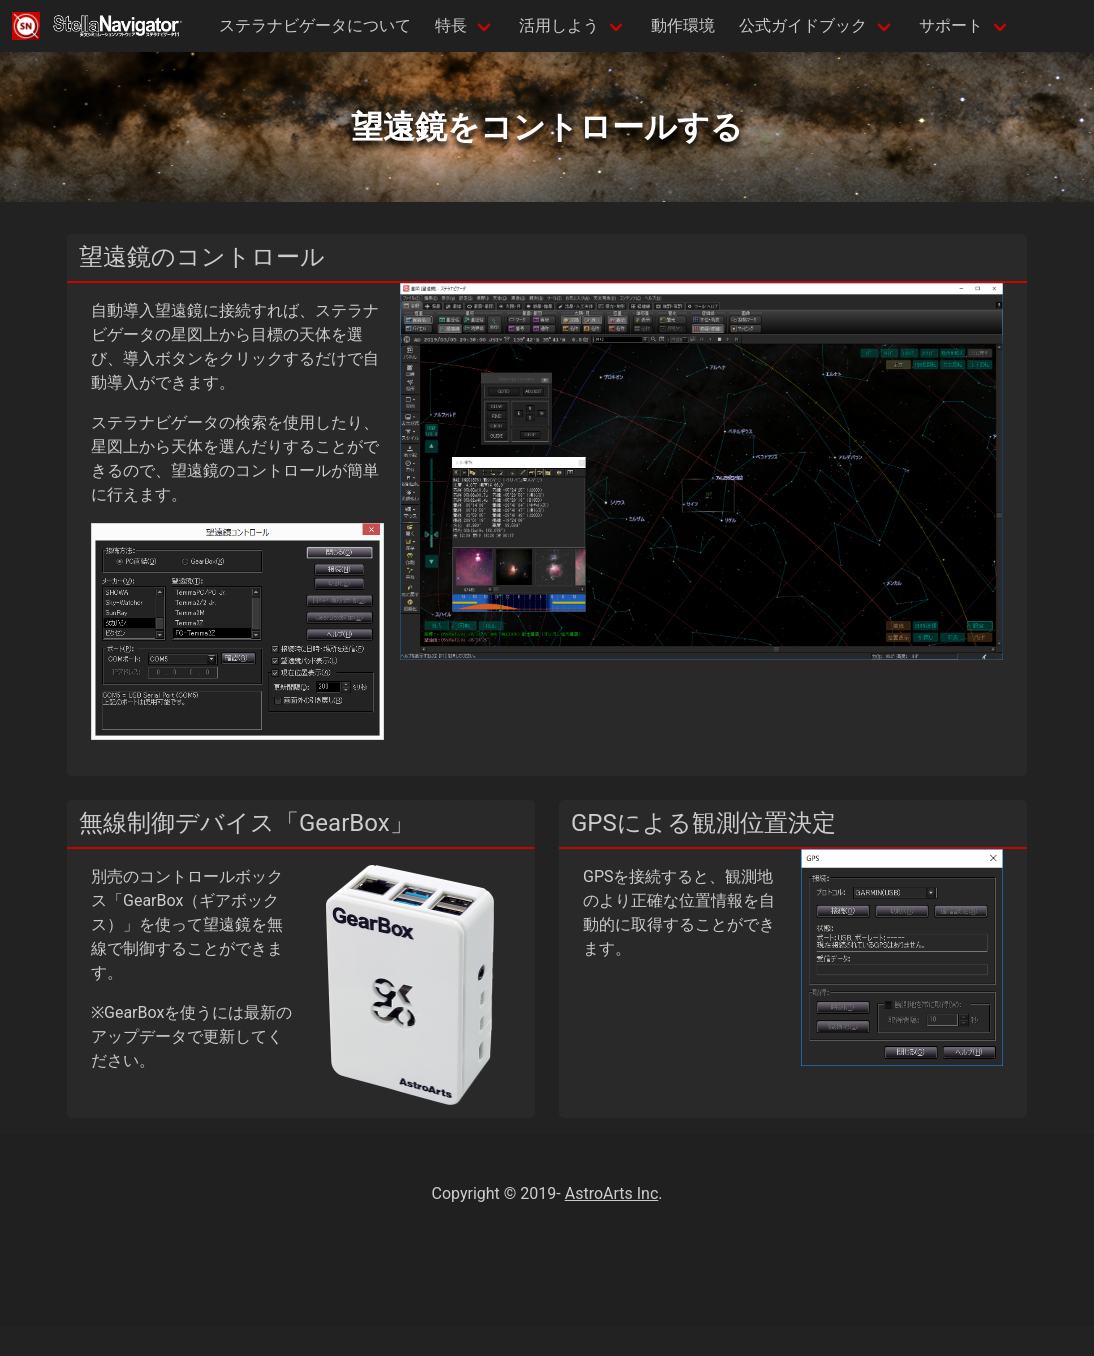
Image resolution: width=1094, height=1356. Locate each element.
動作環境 (683, 25)
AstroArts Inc (612, 1193)
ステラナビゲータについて (315, 25)
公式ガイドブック (803, 25)
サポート (951, 25)
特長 (451, 25)
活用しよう (559, 25)
